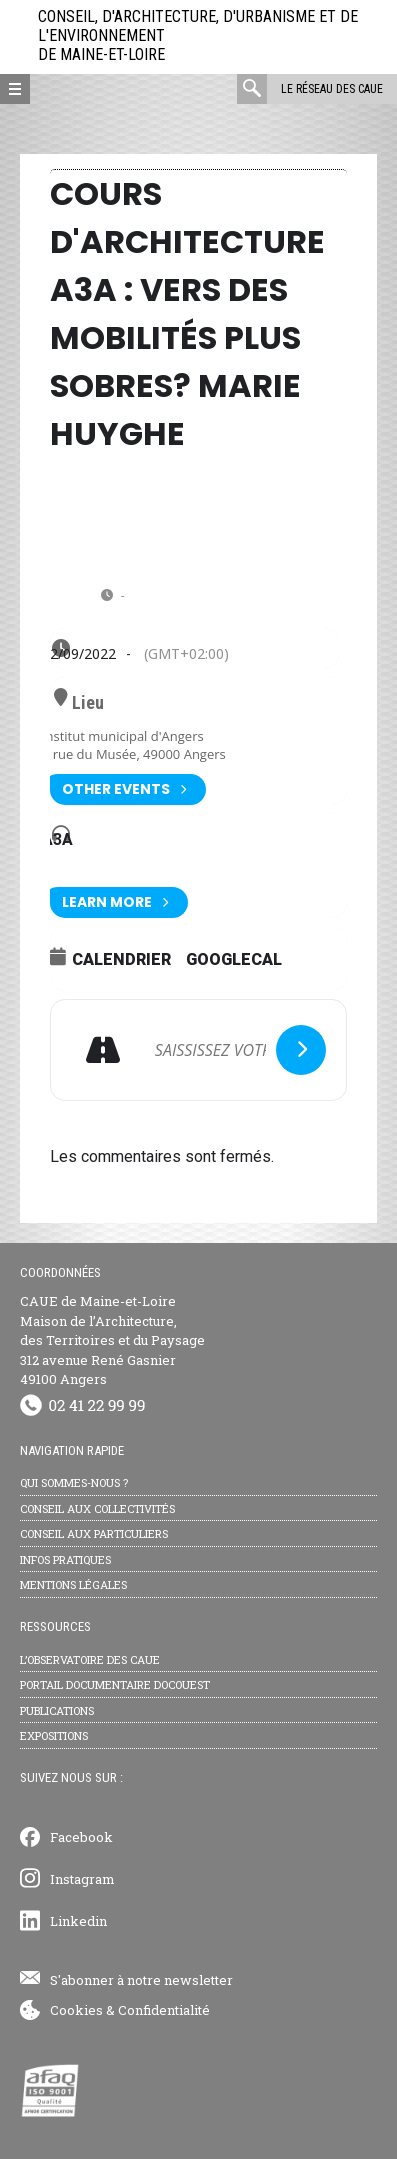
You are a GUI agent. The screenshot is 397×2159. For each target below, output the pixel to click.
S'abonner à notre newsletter (141, 1980)
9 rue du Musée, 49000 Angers (134, 754)
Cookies (76, 2010)
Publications (57, 1710)
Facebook (81, 1837)
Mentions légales (73, 1584)
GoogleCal (234, 960)
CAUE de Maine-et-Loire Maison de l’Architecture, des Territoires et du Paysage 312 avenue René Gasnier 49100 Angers (112, 1340)
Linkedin (78, 1921)
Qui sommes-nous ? (74, 1482)
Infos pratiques (65, 1559)
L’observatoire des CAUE (90, 1659)
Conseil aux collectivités (97, 1508)
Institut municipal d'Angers (123, 736)
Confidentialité (164, 2010)
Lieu (88, 703)
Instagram (82, 1879)
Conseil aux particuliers (94, 1533)
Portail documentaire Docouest (115, 1684)
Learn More (115, 902)
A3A (57, 839)
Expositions (54, 1735)
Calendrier (121, 960)
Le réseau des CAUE (332, 89)
